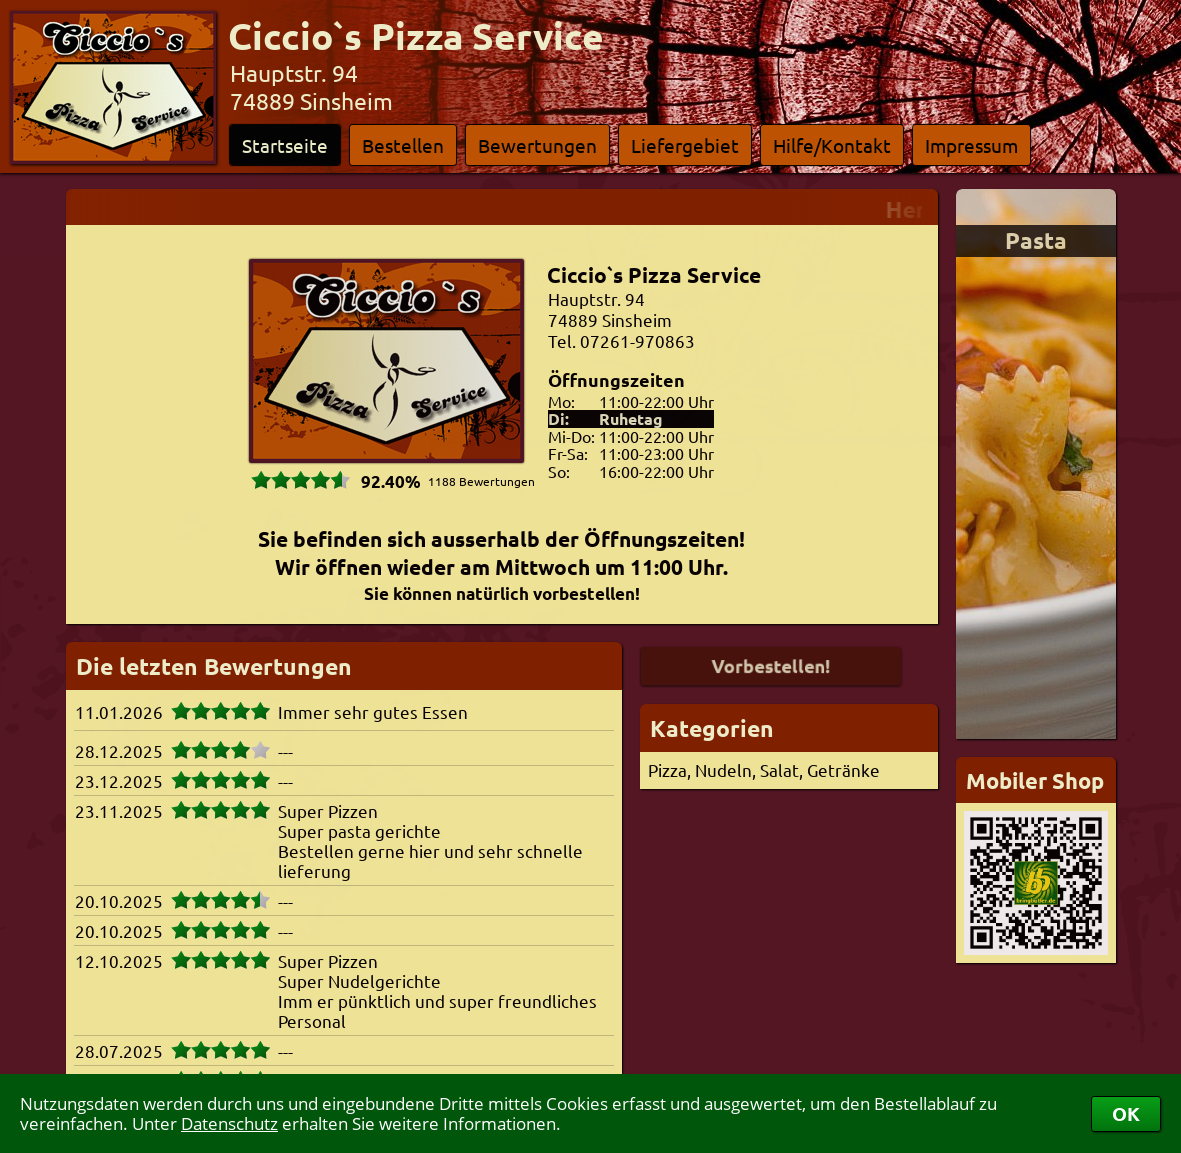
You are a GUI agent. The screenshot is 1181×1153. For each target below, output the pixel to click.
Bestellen (403, 145)
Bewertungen (537, 145)
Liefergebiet (685, 145)
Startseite (285, 145)
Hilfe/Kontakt (832, 145)
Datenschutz (229, 1123)
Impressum (971, 145)
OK (1126, 1113)
